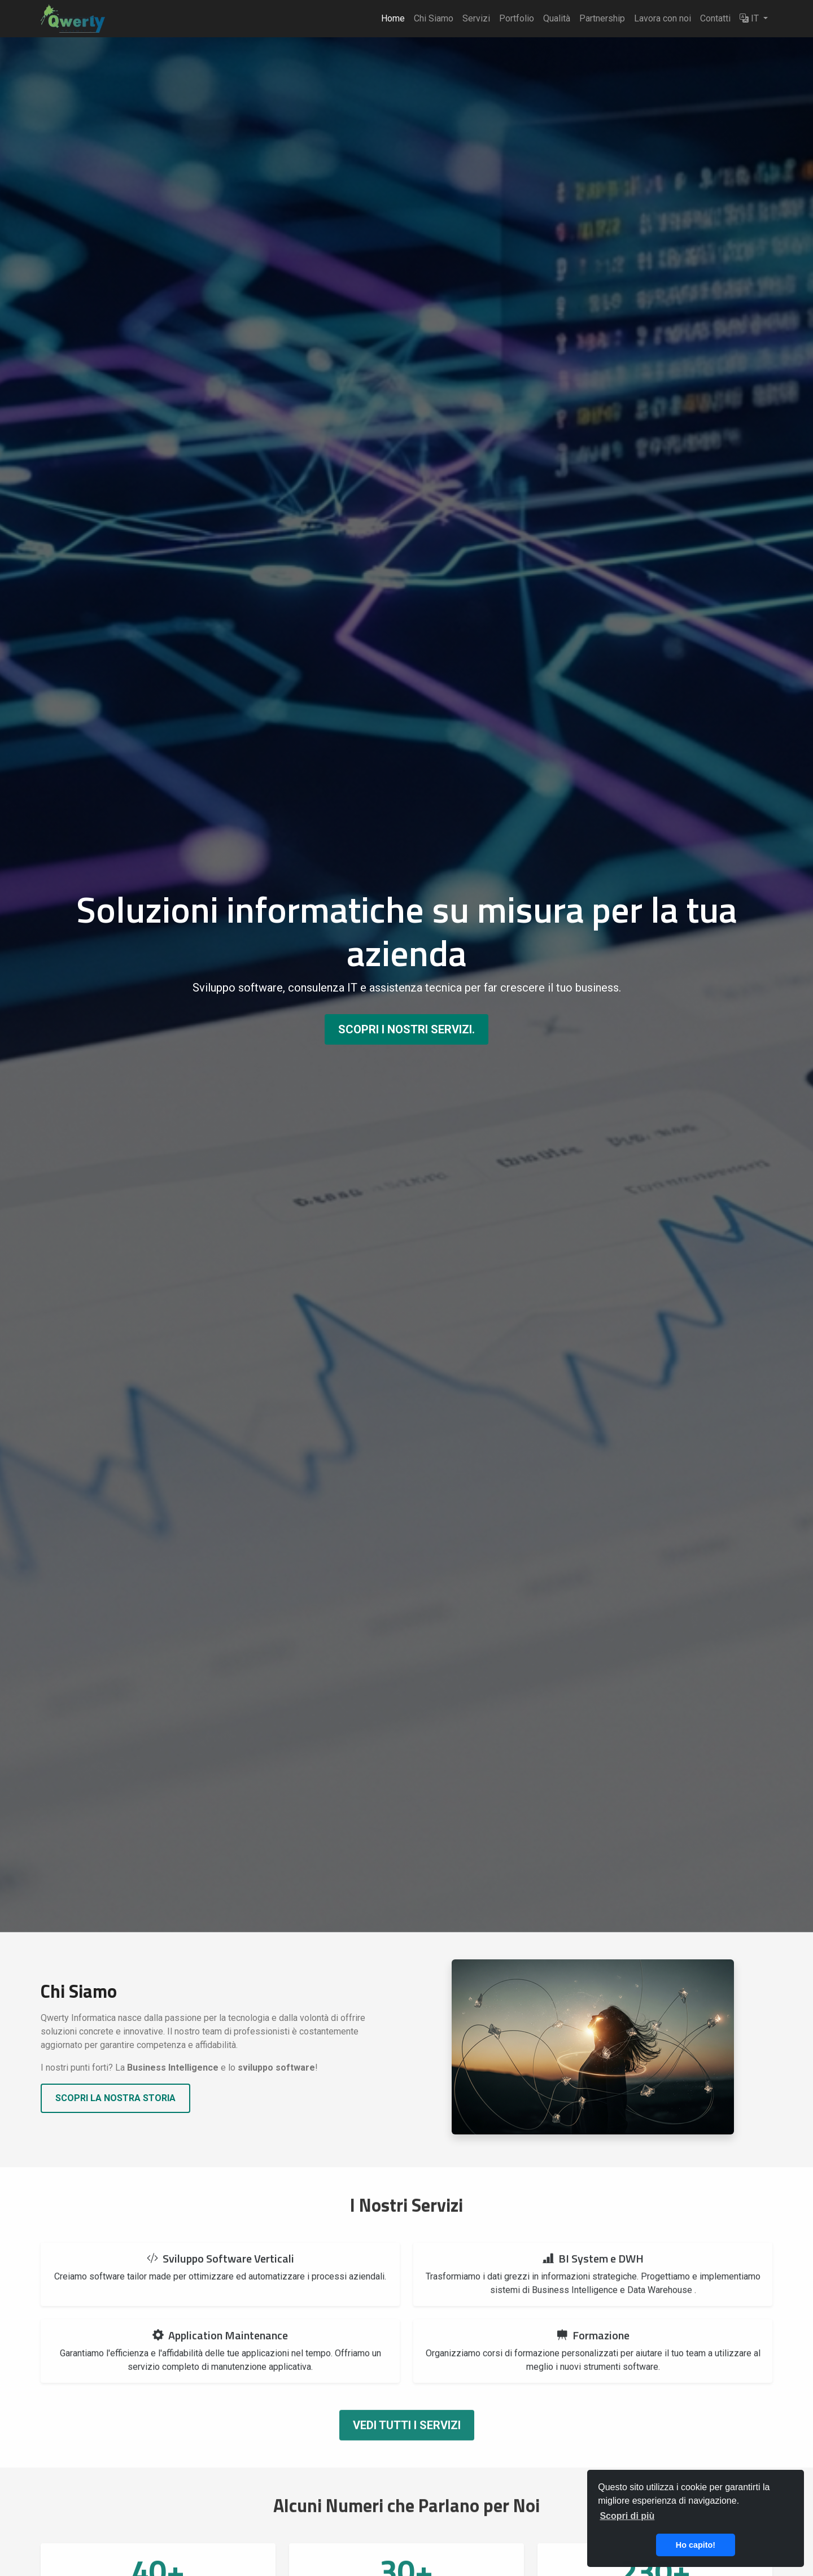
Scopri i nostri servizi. (406, 1029)
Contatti (715, 18)
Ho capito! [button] (695, 2544)
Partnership (602, 18)
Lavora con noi (662, 18)
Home (393, 18)
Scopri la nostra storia (115, 2098)
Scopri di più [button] (627, 2516)
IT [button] (750, 18)
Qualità (556, 18)
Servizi (476, 18)
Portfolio (516, 18)
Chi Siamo (433, 18)
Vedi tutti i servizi (407, 2441)
